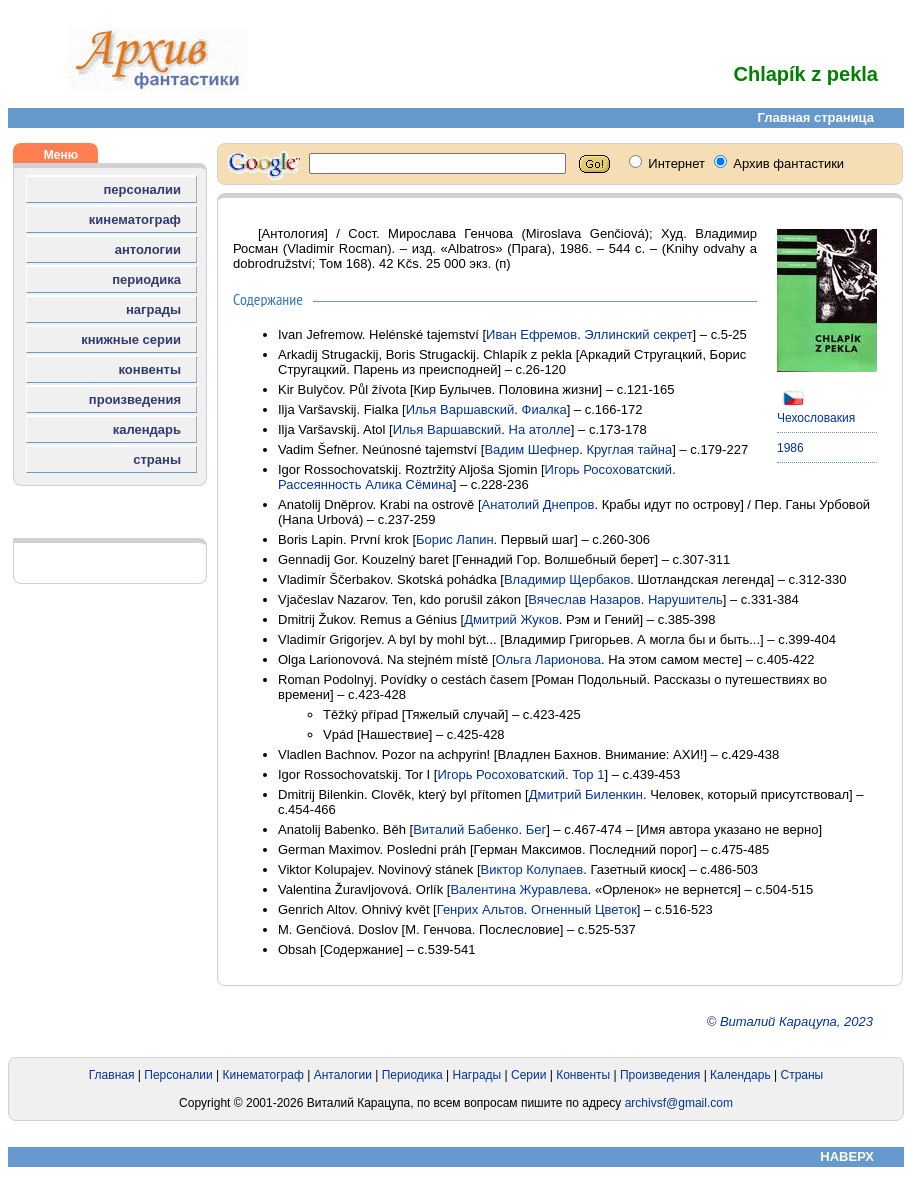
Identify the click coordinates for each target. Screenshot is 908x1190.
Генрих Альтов (480, 909)
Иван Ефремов (531, 334)
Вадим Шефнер (531, 449)
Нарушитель (685, 599)
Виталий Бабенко (465, 829)
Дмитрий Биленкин (586, 794)
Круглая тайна (629, 449)
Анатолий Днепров (538, 504)
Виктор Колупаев (532, 869)
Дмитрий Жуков (511, 619)
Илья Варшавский (460, 409)
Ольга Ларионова (549, 659)
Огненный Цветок (584, 909)
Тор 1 (588, 774)
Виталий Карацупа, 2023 (796, 1021)
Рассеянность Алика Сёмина (365, 484)
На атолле (540, 429)
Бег (536, 829)
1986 (790, 448)
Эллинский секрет (638, 334)
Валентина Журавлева (518, 889)
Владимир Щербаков (567, 579)
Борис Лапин (455, 539)
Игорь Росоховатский (609, 469)
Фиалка (544, 409)
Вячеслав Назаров (584, 599)
